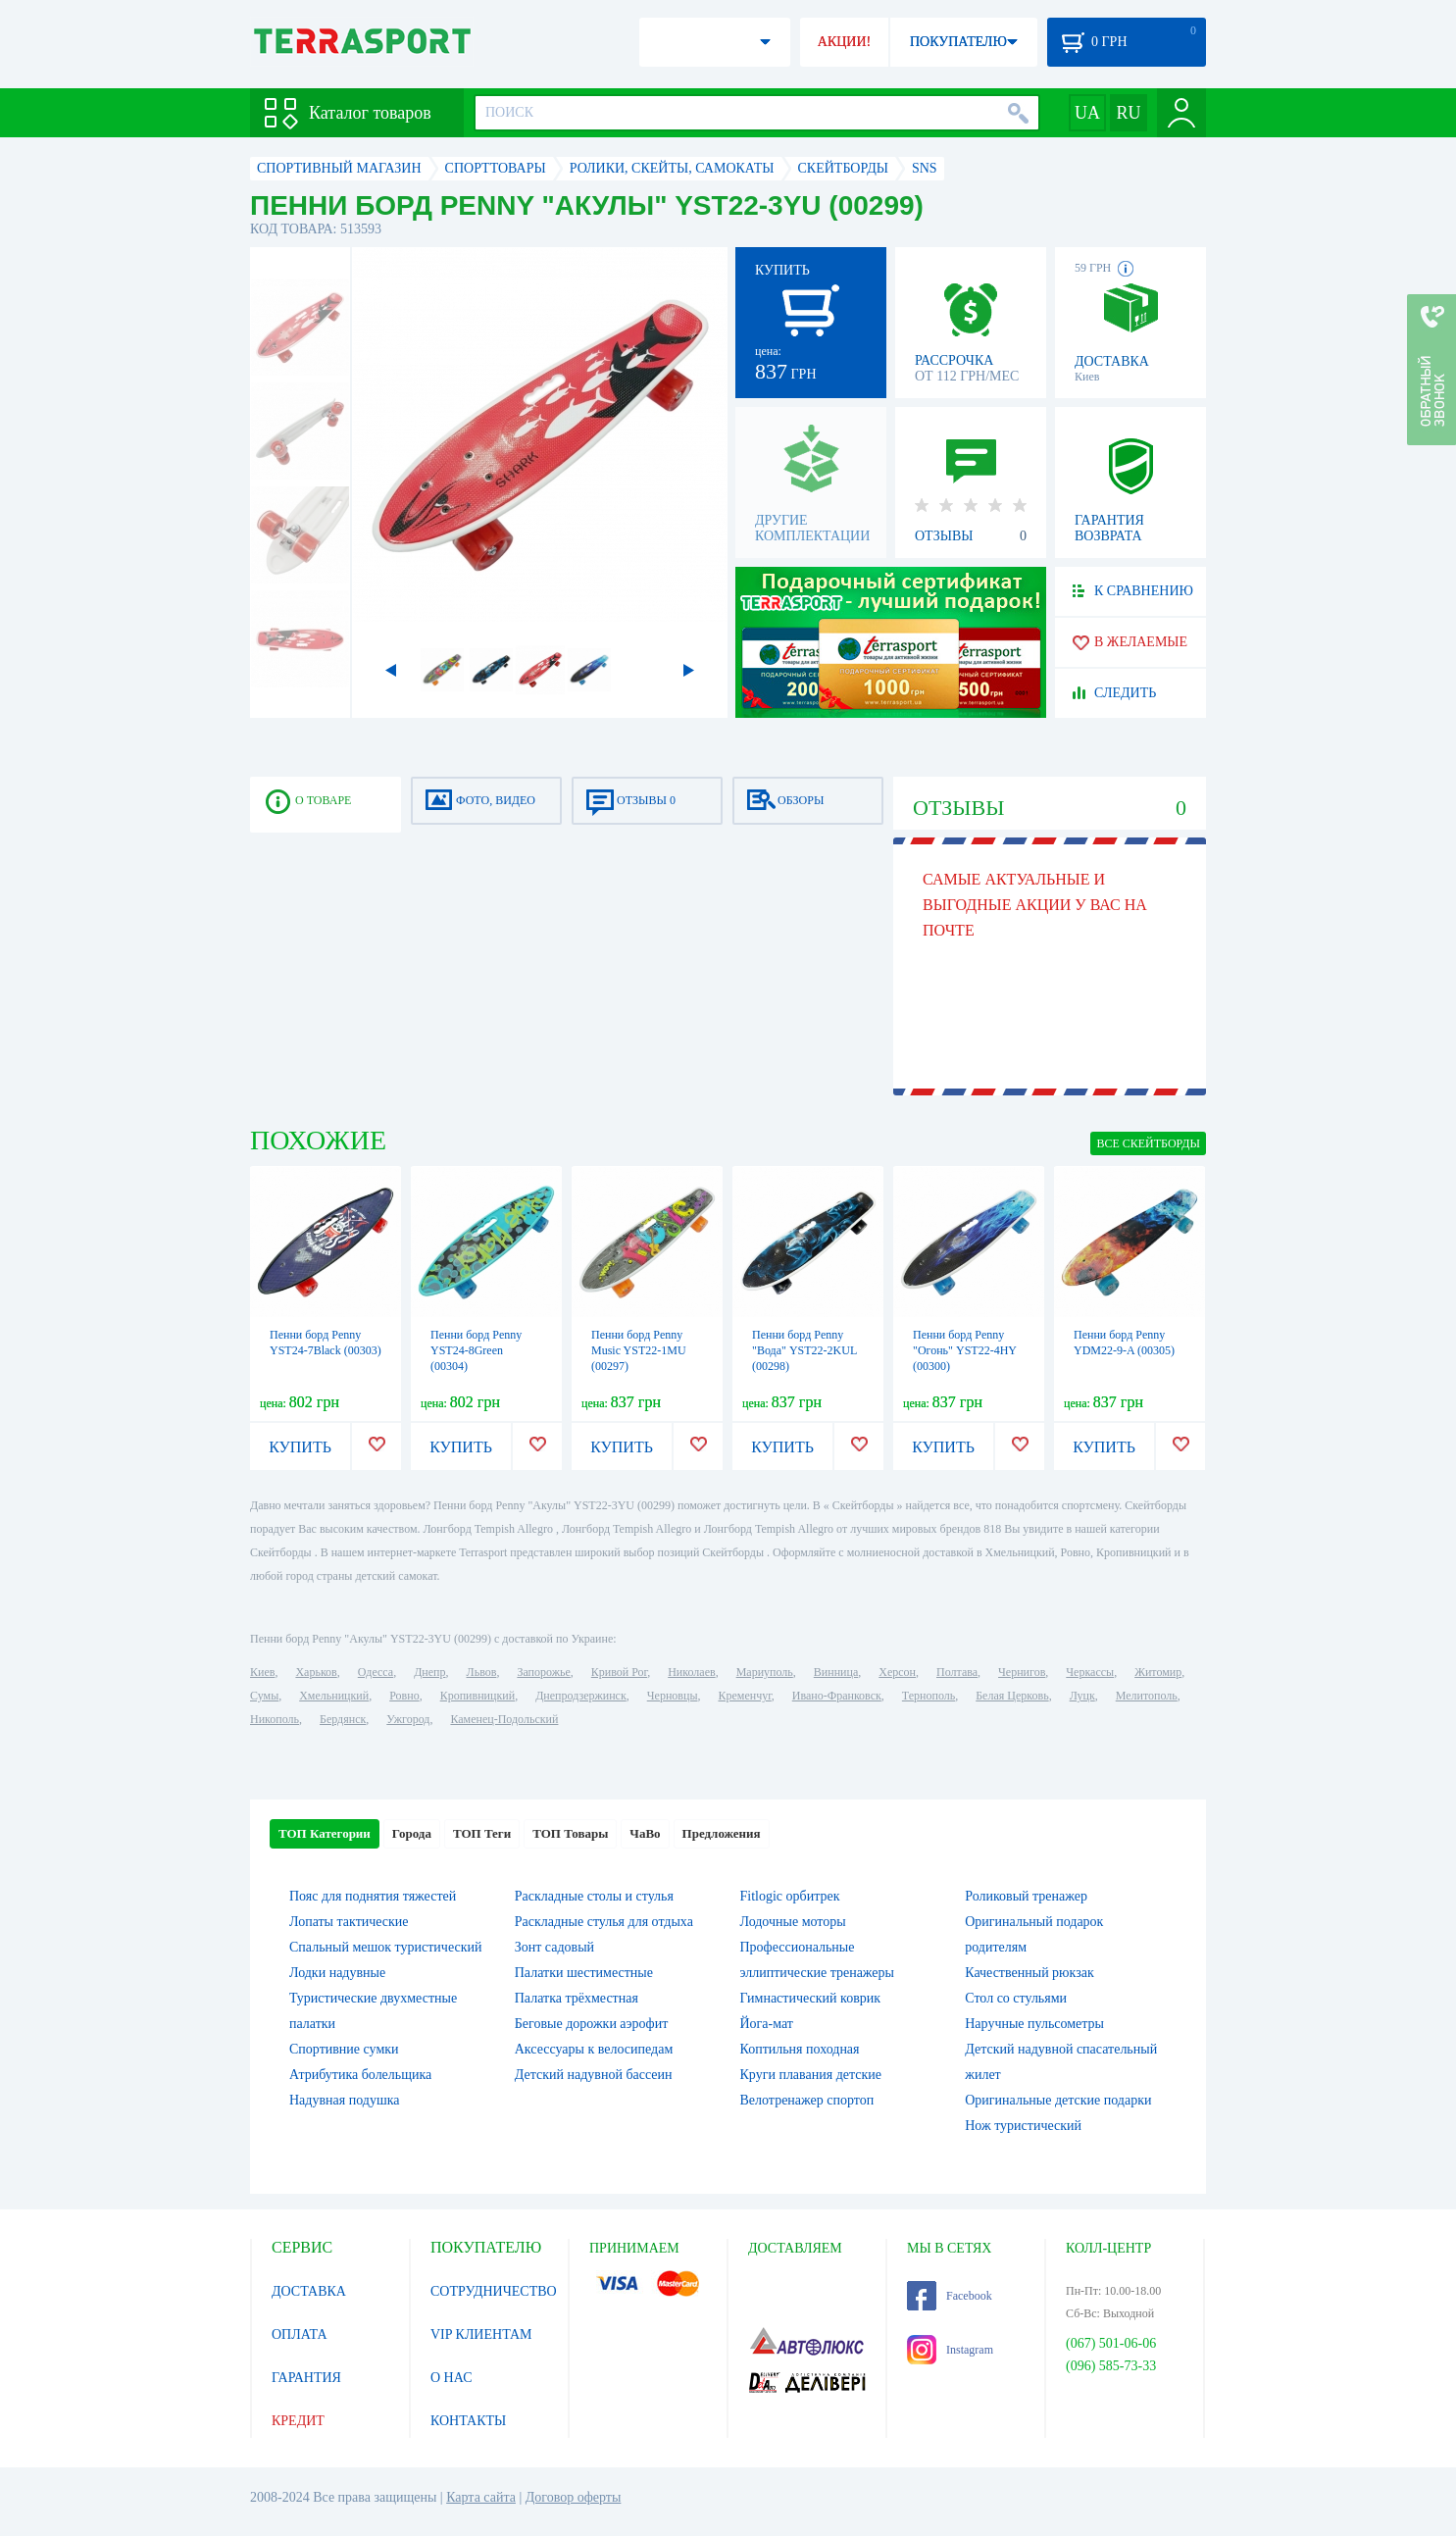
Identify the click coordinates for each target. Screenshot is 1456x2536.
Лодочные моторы (793, 1921)
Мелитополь (1147, 1695)
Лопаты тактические (349, 1921)
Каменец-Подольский (504, 1719)
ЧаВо (644, 1833)
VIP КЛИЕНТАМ (481, 2334)
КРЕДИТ (298, 2420)
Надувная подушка (344, 2100)
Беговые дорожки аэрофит (592, 2023)
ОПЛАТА (299, 2334)
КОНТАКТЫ (468, 2420)
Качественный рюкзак (1029, 1972)
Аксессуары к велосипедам (594, 2049)
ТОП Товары (570, 1833)
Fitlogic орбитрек (790, 1896)
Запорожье (543, 1672)
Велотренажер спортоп (807, 2100)
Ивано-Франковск (836, 1695)
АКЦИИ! (844, 41)
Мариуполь (764, 1672)
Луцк (1082, 1695)
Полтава (957, 1672)
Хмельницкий (334, 1695)
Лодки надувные (337, 1972)
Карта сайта (481, 2497)
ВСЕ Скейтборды (1148, 1143)
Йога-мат (766, 2023)
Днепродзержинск (581, 1695)
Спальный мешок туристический (385, 1947)
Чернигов (1021, 1672)
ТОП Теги (482, 1833)
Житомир (1157, 1672)
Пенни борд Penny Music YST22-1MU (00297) (638, 1350)
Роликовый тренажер (1026, 1896)
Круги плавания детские (811, 2074)
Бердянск (343, 1719)
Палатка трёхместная (576, 1998)
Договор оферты (574, 2497)
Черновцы (672, 1695)
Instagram (950, 2349)
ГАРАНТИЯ (306, 2377)
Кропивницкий (477, 1695)
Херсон (897, 1672)
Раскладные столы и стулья (594, 1896)
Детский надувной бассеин (594, 2074)
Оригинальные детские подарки (1058, 2100)
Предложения (721, 1833)
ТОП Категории (324, 1833)
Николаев (691, 1672)
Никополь (274, 1719)
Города (411, 1833)
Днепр (429, 1672)
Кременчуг (744, 1695)
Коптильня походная (800, 2049)
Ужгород (407, 1719)
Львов (482, 1672)
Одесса (375, 1672)
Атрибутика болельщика (360, 2074)
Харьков (315, 1672)
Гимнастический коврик (810, 1998)
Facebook (949, 2295)
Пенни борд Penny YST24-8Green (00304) (476, 1350)
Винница (836, 1672)
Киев (262, 1672)
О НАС (451, 2377)
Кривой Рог (619, 1672)
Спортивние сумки (344, 2049)
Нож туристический (1023, 2125)
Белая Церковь (1012, 1695)
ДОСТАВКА (309, 2291)
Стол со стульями (1016, 1998)
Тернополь (928, 1695)
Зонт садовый (554, 1947)
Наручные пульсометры (1034, 2023)
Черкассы (1090, 1672)
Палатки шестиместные (584, 1972)
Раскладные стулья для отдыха (604, 1921)
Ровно (404, 1695)
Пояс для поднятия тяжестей (372, 1896)
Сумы (264, 1695)
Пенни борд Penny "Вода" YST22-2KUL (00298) (804, 1350)
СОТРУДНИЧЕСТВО (493, 2291)
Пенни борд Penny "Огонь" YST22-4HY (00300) (965, 1350)
